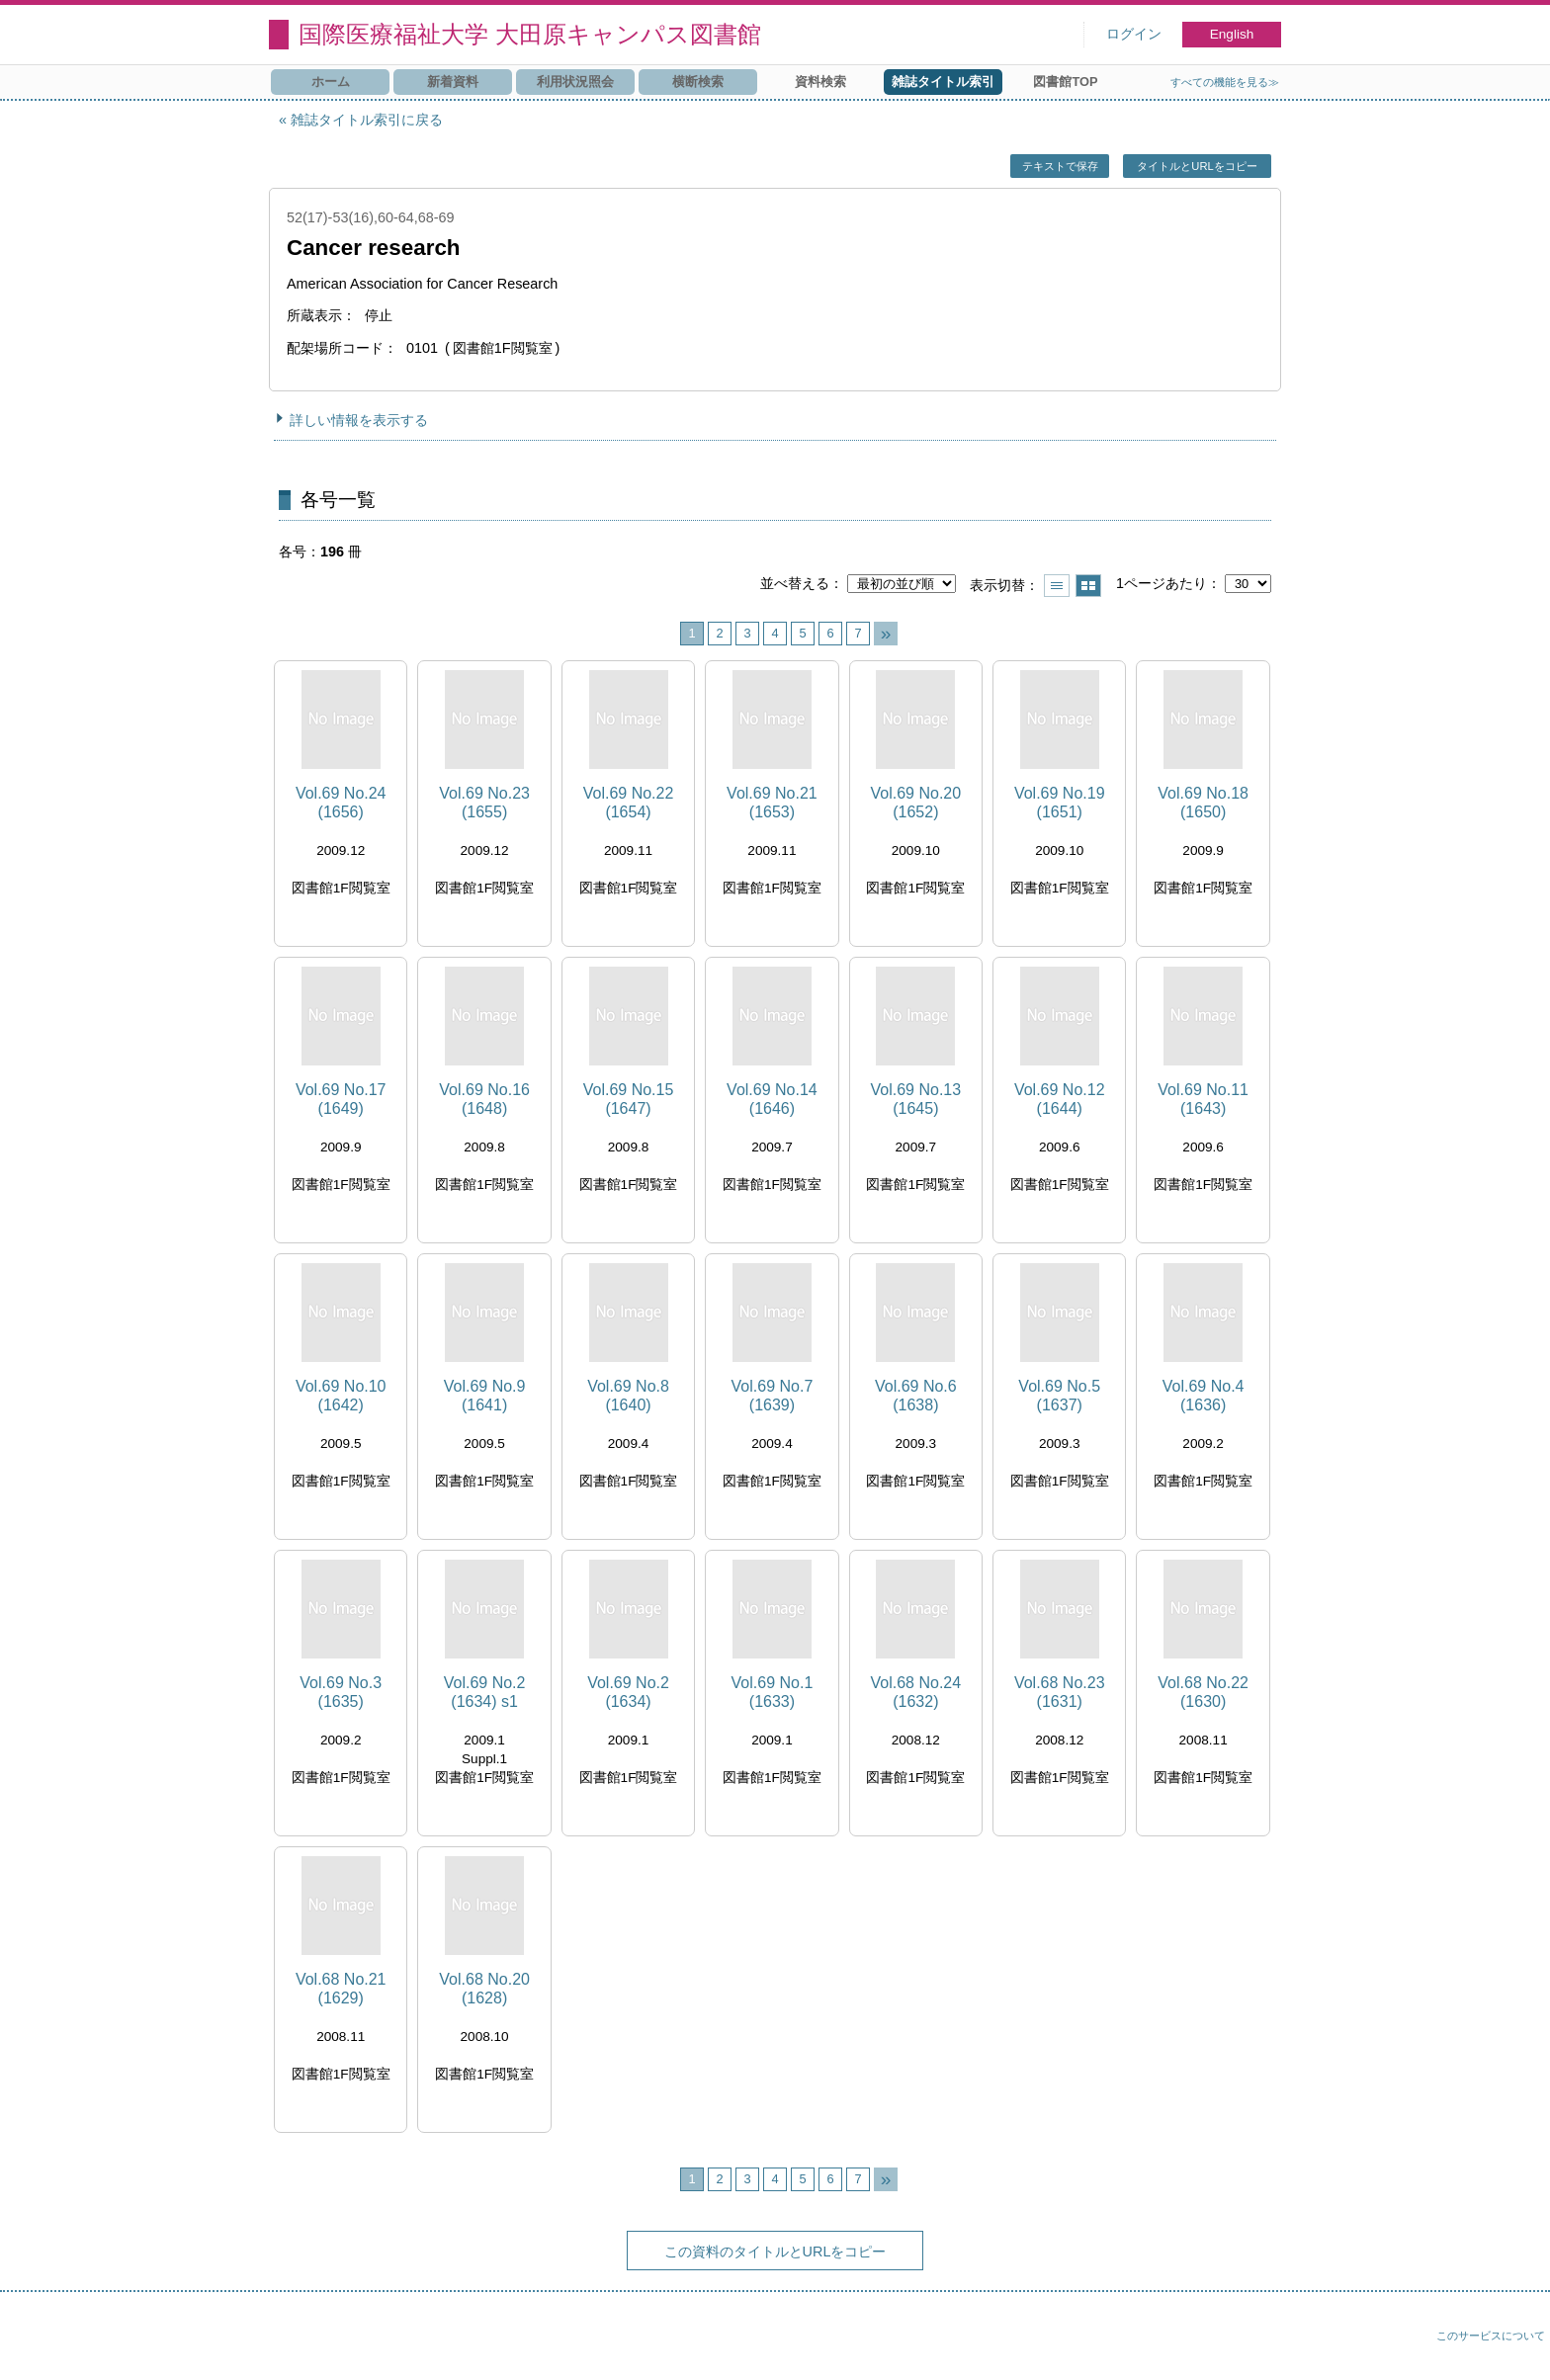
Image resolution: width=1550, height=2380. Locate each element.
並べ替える (794, 583)
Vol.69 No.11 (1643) (1203, 1099)
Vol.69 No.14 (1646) (772, 1099)
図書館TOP (1065, 81)
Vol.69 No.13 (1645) (916, 1099)
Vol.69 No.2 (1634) (628, 1692)
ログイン (1134, 34)
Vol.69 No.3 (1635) (341, 1692)
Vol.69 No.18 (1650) (1203, 802)
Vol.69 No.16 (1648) (484, 1099)
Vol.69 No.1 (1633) (773, 1692)
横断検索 (698, 81)
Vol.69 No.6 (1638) (916, 1395)
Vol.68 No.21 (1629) (341, 1988)
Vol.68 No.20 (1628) (484, 1988)
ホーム (330, 81)
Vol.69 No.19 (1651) (1059, 802)
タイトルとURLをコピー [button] (1196, 166)
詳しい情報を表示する (359, 420)
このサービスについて (1490, 2335)
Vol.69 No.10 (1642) (341, 1395)
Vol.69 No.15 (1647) (628, 1099)
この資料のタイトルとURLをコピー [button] (775, 2251)
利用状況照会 (575, 81)
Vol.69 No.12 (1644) (1059, 1099)
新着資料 (452, 81)
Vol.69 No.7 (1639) (773, 1395)
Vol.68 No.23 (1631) (1059, 1692)
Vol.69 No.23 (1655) (484, 802)
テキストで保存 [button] (1060, 166)
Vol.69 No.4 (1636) (1203, 1395)
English (1232, 34)
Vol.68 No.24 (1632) (916, 1692)
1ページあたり (1161, 583)
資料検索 (820, 81)
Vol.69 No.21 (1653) (772, 802)
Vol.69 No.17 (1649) (341, 1099)
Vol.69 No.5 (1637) (1059, 1395)
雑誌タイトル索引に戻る (367, 120)
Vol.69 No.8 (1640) (628, 1395)
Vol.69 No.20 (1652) (916, 802)
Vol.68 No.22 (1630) (1203, 1692)
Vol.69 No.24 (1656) (341, 802)
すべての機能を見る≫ (1224, 82)
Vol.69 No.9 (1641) (485, 1395)
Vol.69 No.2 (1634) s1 (485, 1692)
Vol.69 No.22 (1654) (628, 802)
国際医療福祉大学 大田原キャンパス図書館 (530, 34)
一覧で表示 (1057, 585)
